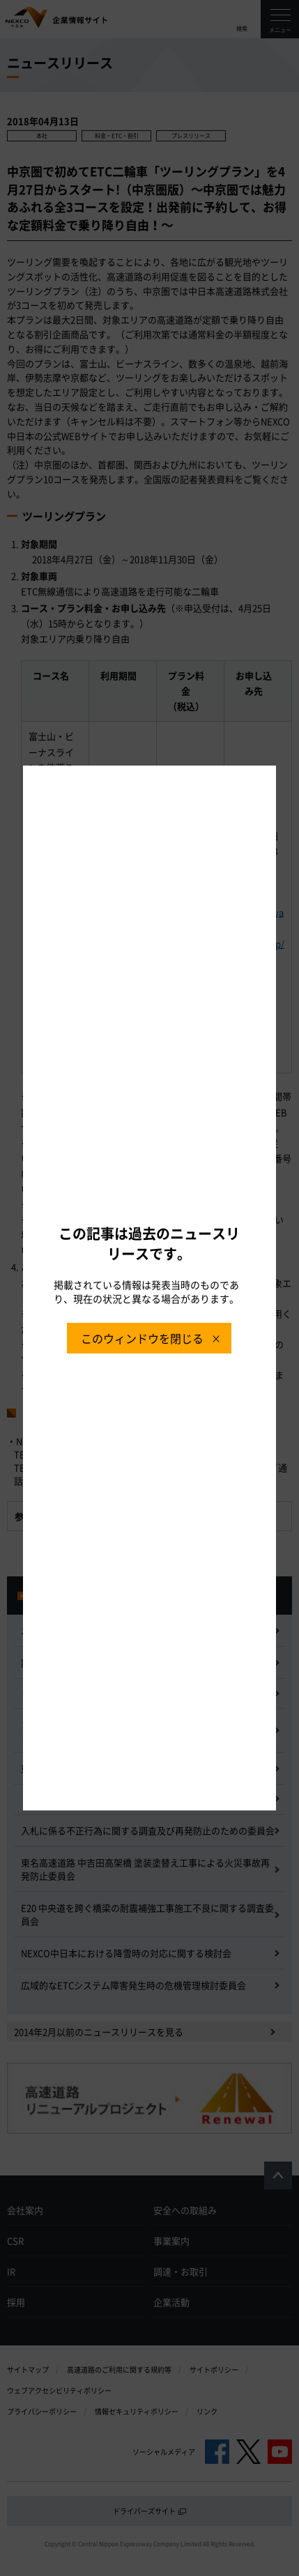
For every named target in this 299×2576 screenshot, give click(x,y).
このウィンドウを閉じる (142, 1338)
